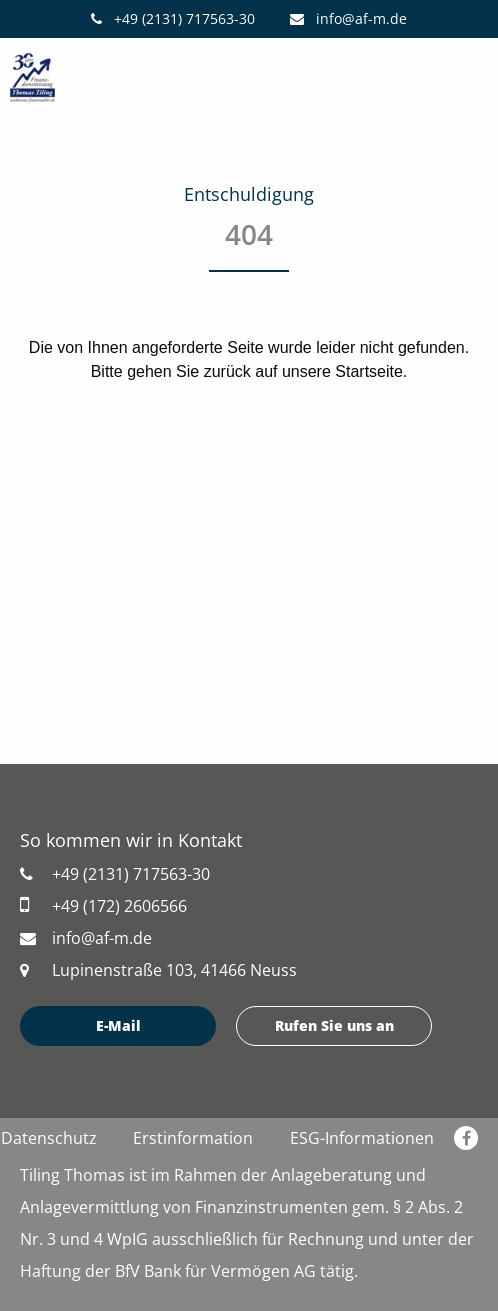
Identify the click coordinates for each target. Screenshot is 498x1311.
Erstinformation (193, 1138)
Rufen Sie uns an (334, 1025)
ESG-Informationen (362, 1138)
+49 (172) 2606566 (103, 905)
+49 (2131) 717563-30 (173, 18)
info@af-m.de (348, 18)
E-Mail (118, 1025)
